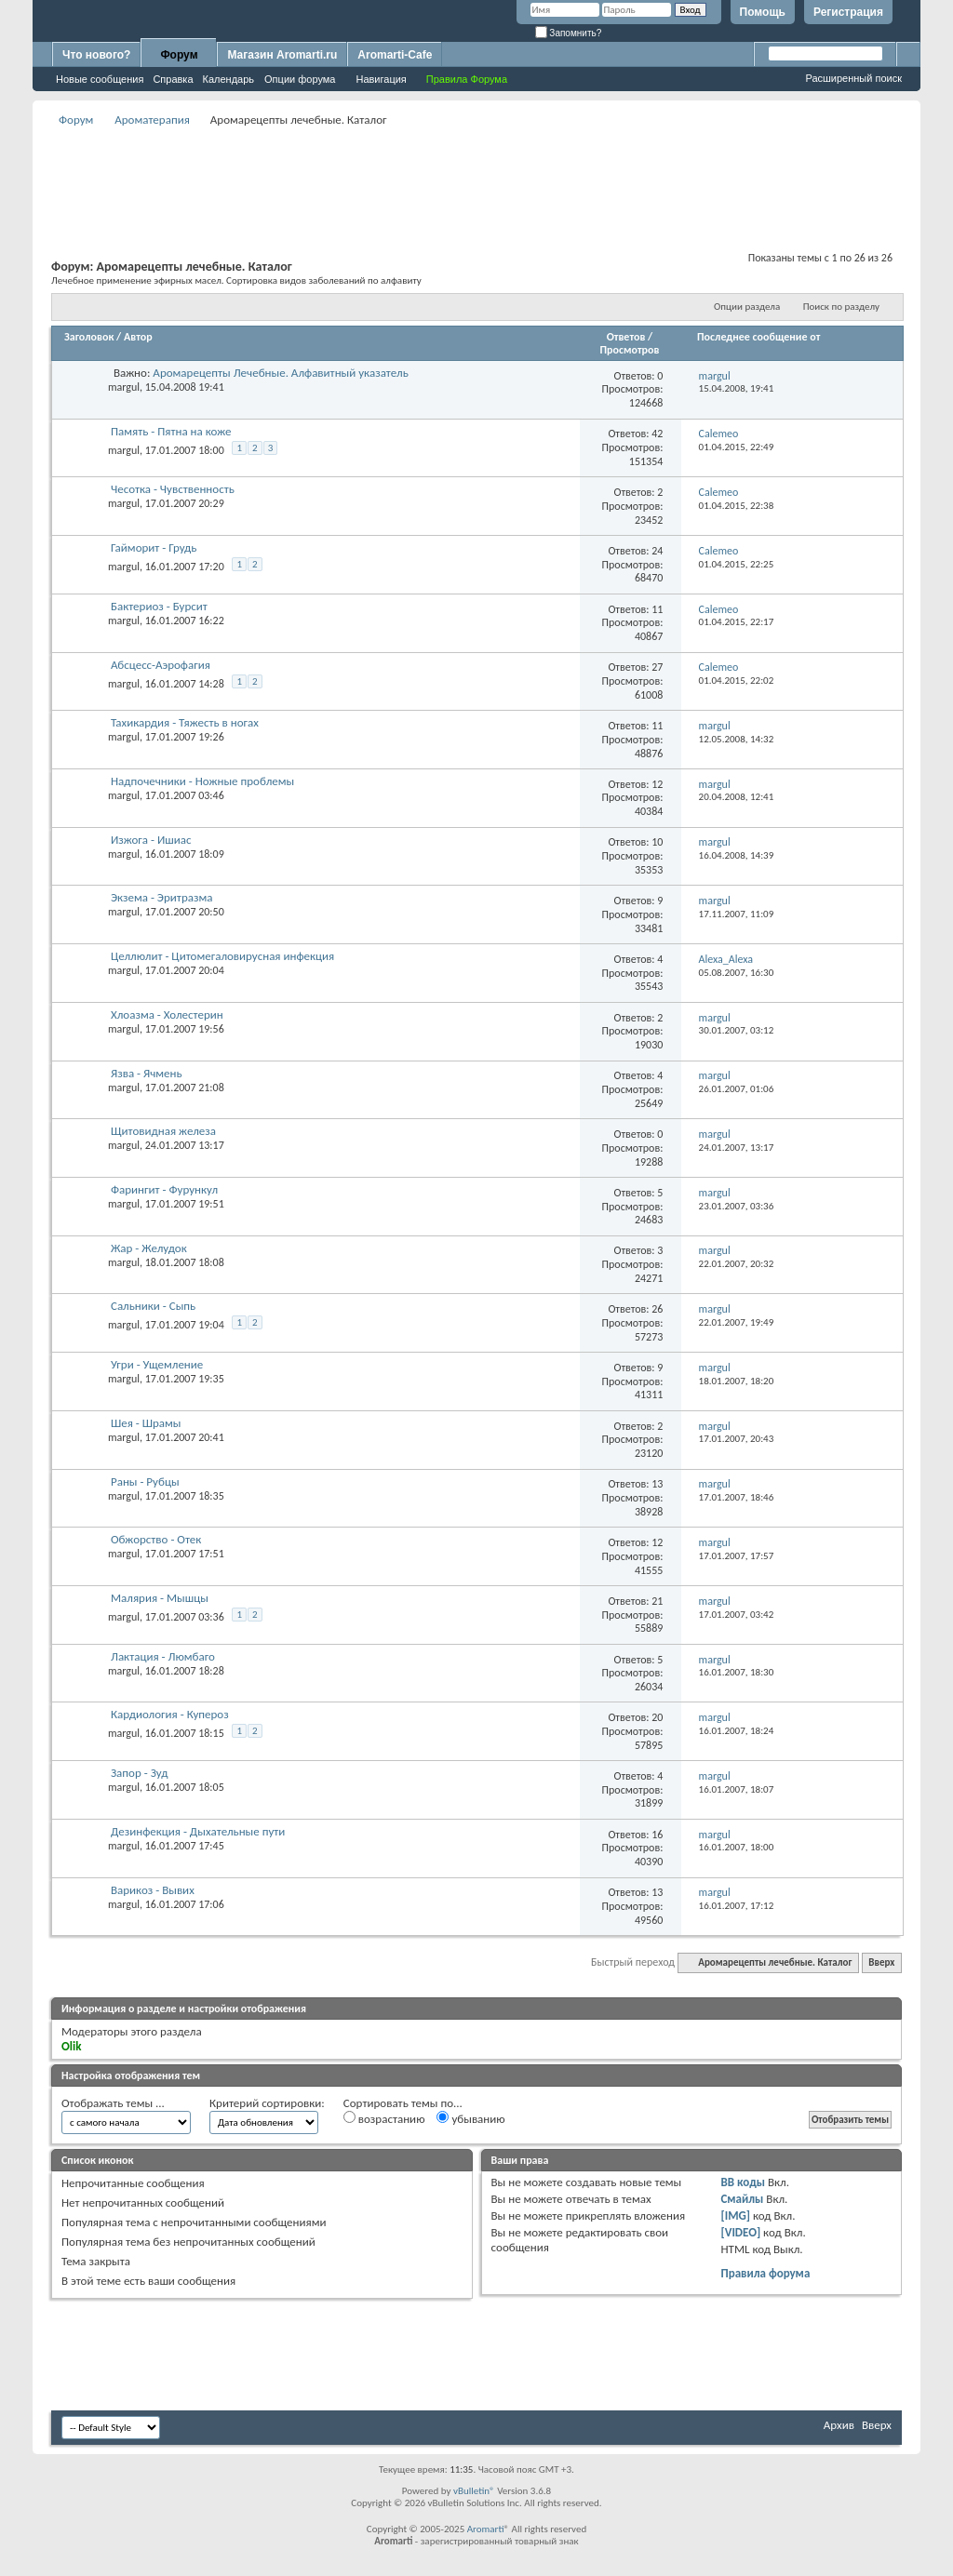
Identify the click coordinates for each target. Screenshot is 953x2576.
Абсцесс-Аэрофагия (160, 665)
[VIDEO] (740, 2232)
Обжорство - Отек (156, 1539)
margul (124, 387)
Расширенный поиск (853, 78)
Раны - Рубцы (145, 1481)
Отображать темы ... (113, 2103)
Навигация (381, 79)
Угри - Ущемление (157, 1364)
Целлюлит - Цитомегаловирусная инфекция (222, 956)
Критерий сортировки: (267, 2103)
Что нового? (96, 54)
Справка (173, 79)
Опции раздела (747, 306)
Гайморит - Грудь (153, 547)
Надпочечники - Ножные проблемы (202, 781)
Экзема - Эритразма (162, 897)
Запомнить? (568, 33)
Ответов (626, 336)
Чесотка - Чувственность (173, 489)
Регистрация (848, 12)
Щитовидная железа (163, 1131)
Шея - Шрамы (146, 1423)
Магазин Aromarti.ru (282, 54)
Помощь (762, 12)
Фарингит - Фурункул (164, 1189)
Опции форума (299, 79)
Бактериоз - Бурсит (159, 606)
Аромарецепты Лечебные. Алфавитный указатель (280, 373)
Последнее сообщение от (758, 336)
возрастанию (384, 2118)
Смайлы (741, 2199)
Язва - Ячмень (146, 1073)
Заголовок (89, 336)
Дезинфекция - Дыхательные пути (198, 1831)
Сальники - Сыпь (153, 1306)
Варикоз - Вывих (153, 1890)
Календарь (229, 79)
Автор (138, 336)
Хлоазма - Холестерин (167, 1014)
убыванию (470, 2118)
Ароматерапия (152, 120)
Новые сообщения (99, 79)
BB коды (742, 2182)
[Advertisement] (476, 173)
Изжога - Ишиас (151, 840)
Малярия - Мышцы (159, 1598)
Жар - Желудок (149, 1248)
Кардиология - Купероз (170, 1714)
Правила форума (765, 2273)
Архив (839, 2425)
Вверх (881, 1962)
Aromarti (485, 2529)
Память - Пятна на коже (171, 431)
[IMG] (735, 2215)
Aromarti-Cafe (394, 54)
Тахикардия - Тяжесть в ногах (185, 722)
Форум (178, 54)
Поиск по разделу (841, 306)
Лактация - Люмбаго (163, 1656)
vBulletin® (474, 2491)
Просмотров (629, 349)
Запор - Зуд (139, 1773)
